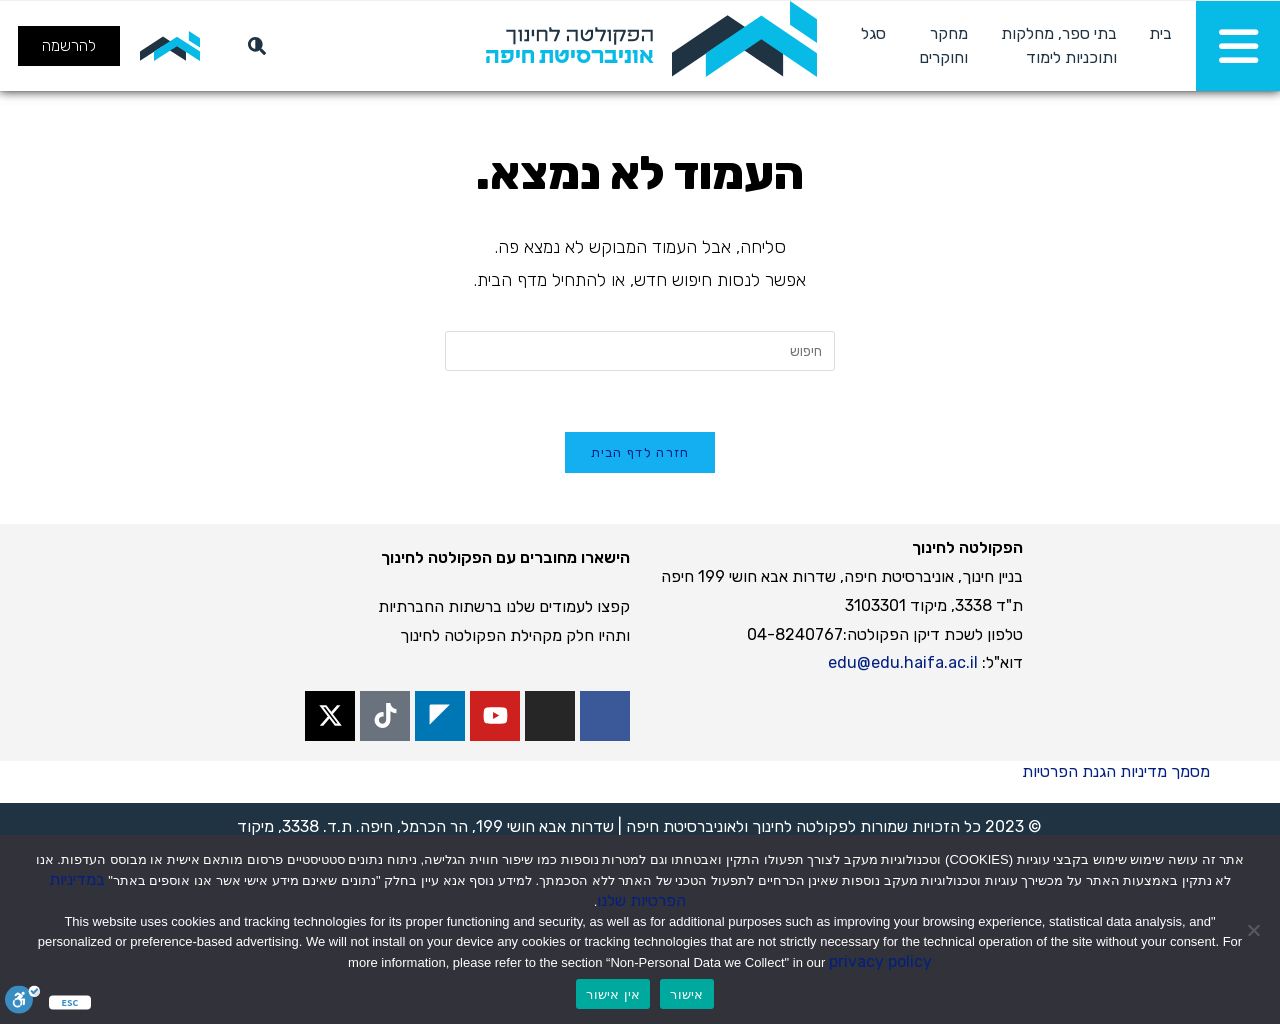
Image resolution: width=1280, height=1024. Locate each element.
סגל (873, 33)
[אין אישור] (1255, 930)
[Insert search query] (640, 351)
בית (1160, 33)
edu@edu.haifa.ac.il (903, 662)
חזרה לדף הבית (640, 452)
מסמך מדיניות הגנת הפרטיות (1116, 771)
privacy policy (880, 961)
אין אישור (613, 994)
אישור (686, 994)
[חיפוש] (253, 46)
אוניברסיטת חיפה (681, 826)
